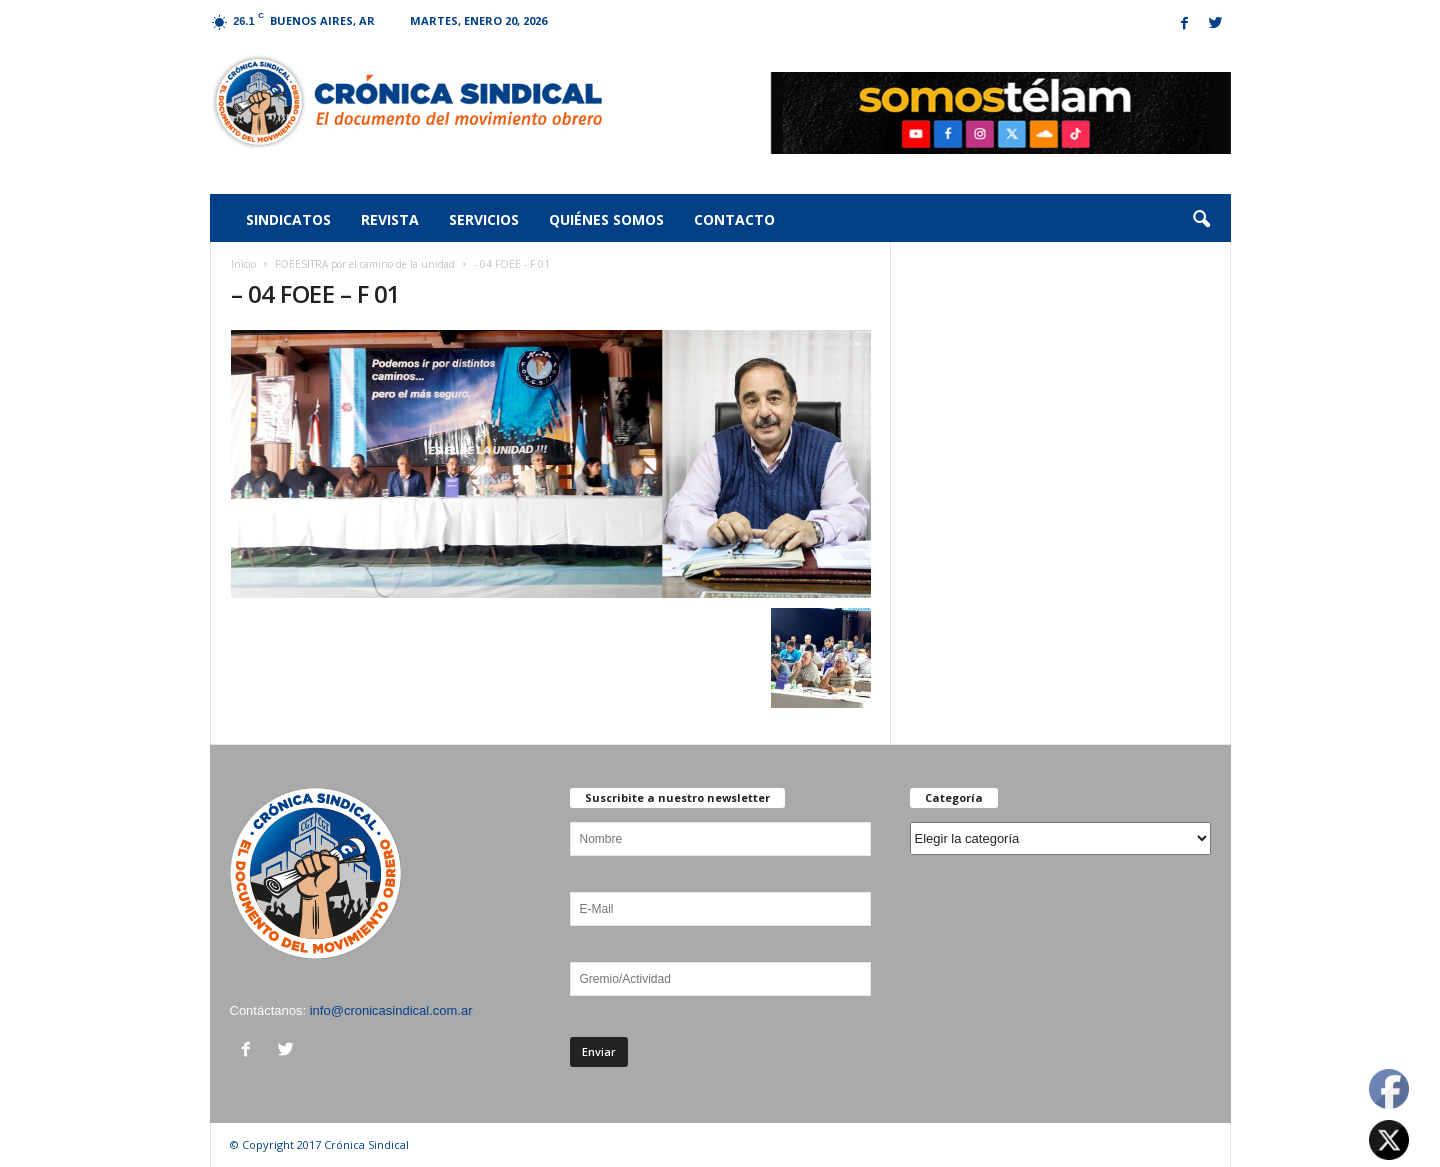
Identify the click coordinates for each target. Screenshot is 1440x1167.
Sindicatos (288, 219)
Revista (390, 219)
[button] (1201, 220)
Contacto (734, 219)
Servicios (484, 219)
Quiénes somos (606, 219)
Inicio (243, 264)
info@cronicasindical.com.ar (391, 1010)
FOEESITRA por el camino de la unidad (365, 264)
